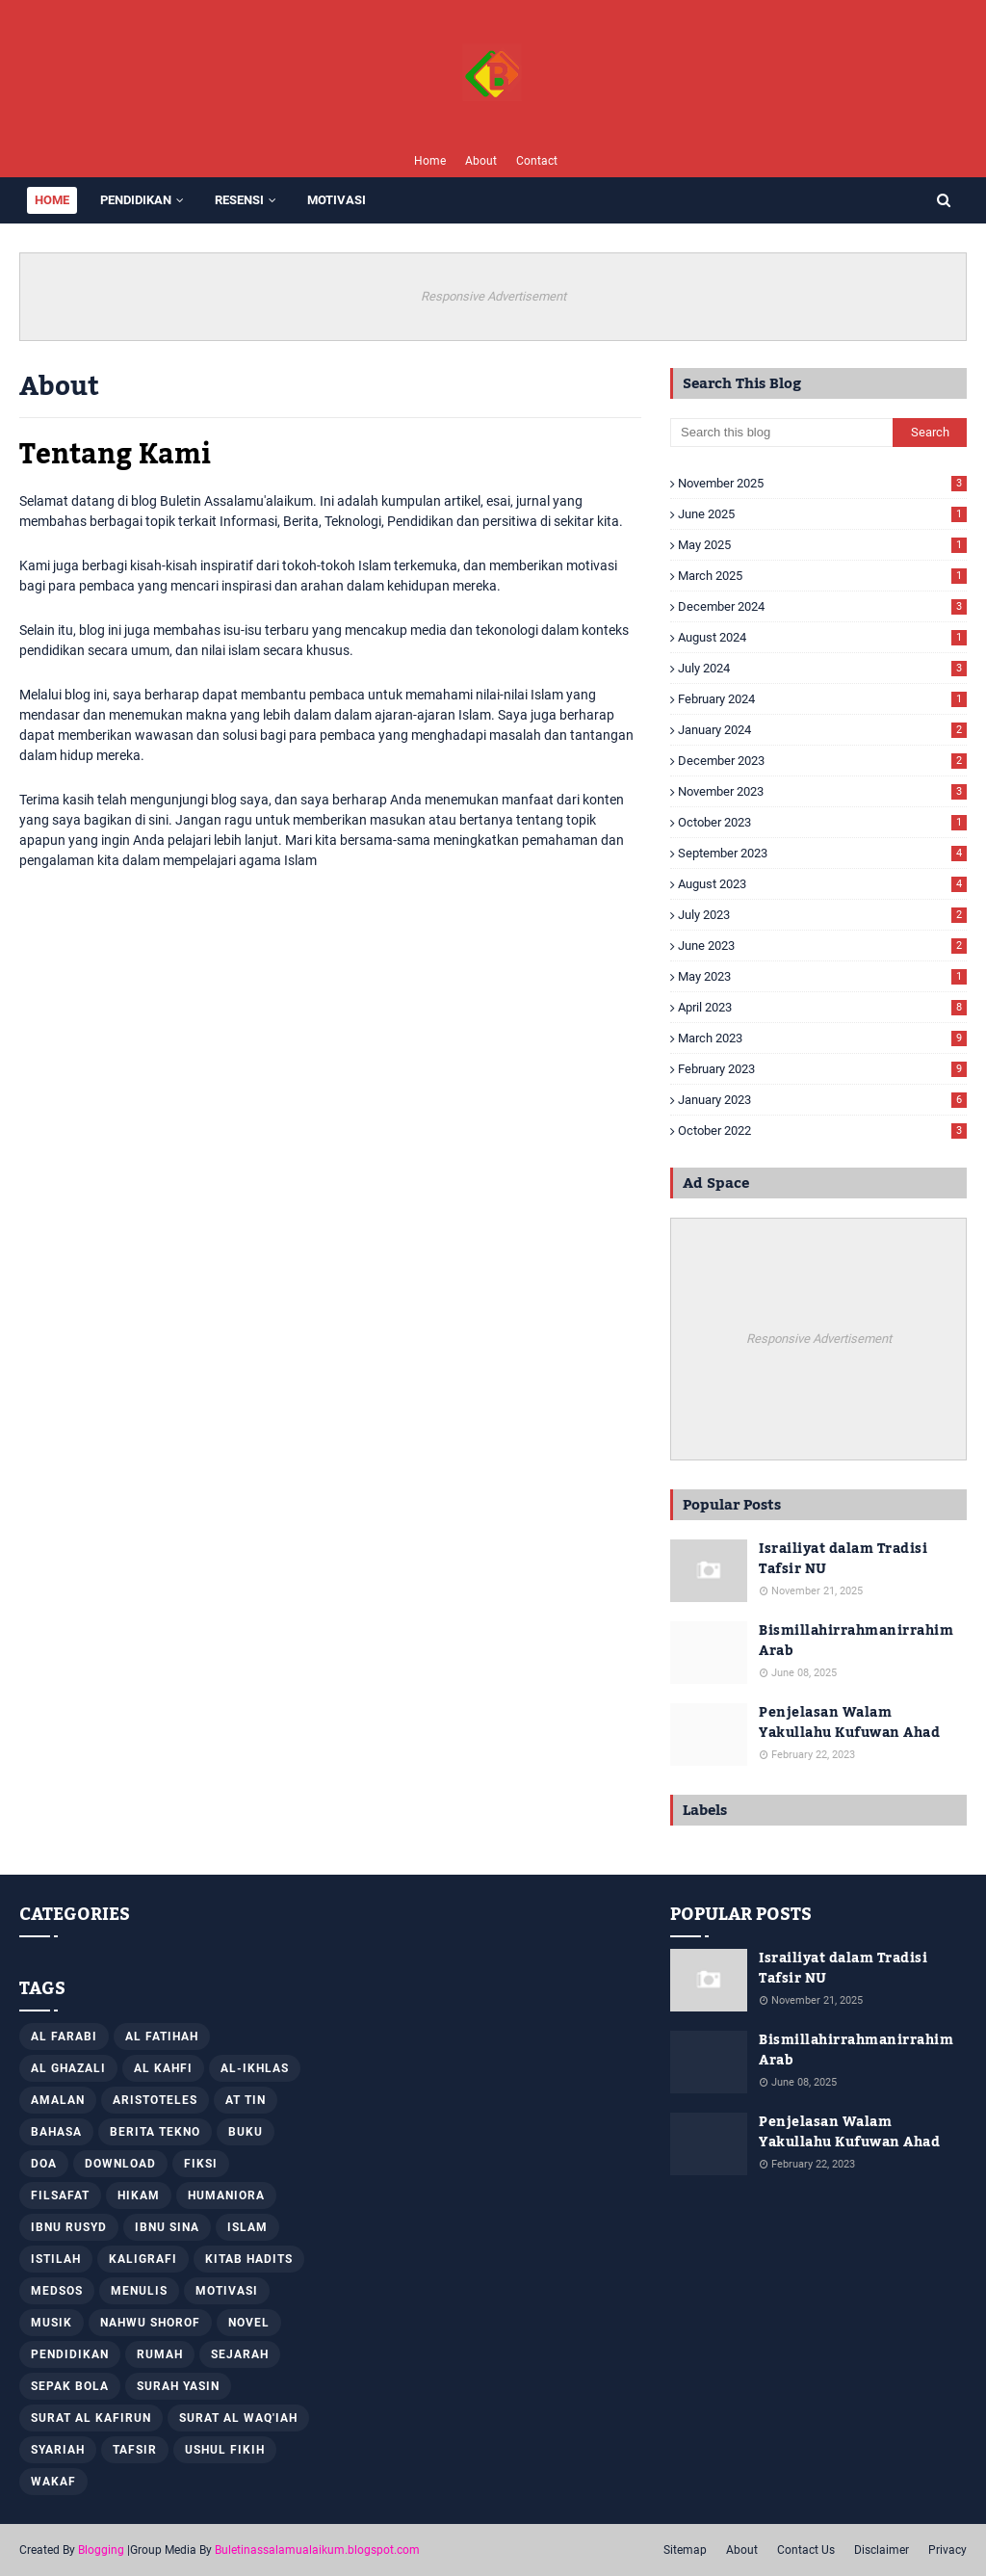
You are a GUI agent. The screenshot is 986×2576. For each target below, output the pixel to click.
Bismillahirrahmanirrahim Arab (856, 1641)
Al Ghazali (68, 2068)
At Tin (245, 2100)
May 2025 (822, 545)
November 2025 (822, 483)
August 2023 (822, 884)
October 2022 (822, 1130)
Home (430, 161)
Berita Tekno (155, 2132)
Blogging (101, 2550)
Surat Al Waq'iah (238, 2418)
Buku (245, 2132)
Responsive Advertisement (493, 296)
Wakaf (53, 2481)
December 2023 (822, 760)
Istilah (56, 2259)
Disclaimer (881, 2550)
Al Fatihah (161, 2036)
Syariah (58, 2450)
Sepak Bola (70, 2386)
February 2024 (822, 699)
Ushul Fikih (225, 2450)
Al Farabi (64, 2036)
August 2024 (822, 637)
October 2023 (822, 822)
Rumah (160, 2354)
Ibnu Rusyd (69, 2227)
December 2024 (822, 606)
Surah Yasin (178, 2386)
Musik (51, 2322)
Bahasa (56, 2132)
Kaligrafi (143, 2259)
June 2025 (822, 514)
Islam (247, 2227)
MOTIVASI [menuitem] (336, 200)
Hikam (138, 2195)
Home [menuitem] (52, 200)
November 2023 (822, 791)
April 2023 (822, 1007)
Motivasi (226, 2291)
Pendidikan (70, 2354)
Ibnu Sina (167, 2227)
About (481, 161)
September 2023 (822, 853)
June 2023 (822, 945)
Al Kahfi (163, 2068)
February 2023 (822, 1069)
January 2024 (822, 730)
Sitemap (685, 2550)
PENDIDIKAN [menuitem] (135, 200)
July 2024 (822, 668)
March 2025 (822, 575)
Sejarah (240, 2354)
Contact (537, 161)
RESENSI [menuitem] (239, 200)
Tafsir (135, 2450)
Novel (249, 2322)
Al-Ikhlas (255, 2068)
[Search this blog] (781, 432)
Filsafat (60, 2195)
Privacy (947, 2550)
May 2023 (822, 976)
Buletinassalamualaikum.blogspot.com (317, 2550)
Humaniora (226, 2195)
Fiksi (201, 2163)
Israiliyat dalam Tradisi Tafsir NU (843, 1559)
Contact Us (806, 2550)
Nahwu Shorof (150, 2322)
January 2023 (822, 1099)
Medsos (57, 2291)
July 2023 (822, 914)
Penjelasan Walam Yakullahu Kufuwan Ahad (849, 1723)
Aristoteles (155, 2100)
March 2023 (822, 1038)
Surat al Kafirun (91, 2418)
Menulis (139, 2291)
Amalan (58, 2100)
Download (120, 2163)
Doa (44, 2163)
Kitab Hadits (249, 2259)
